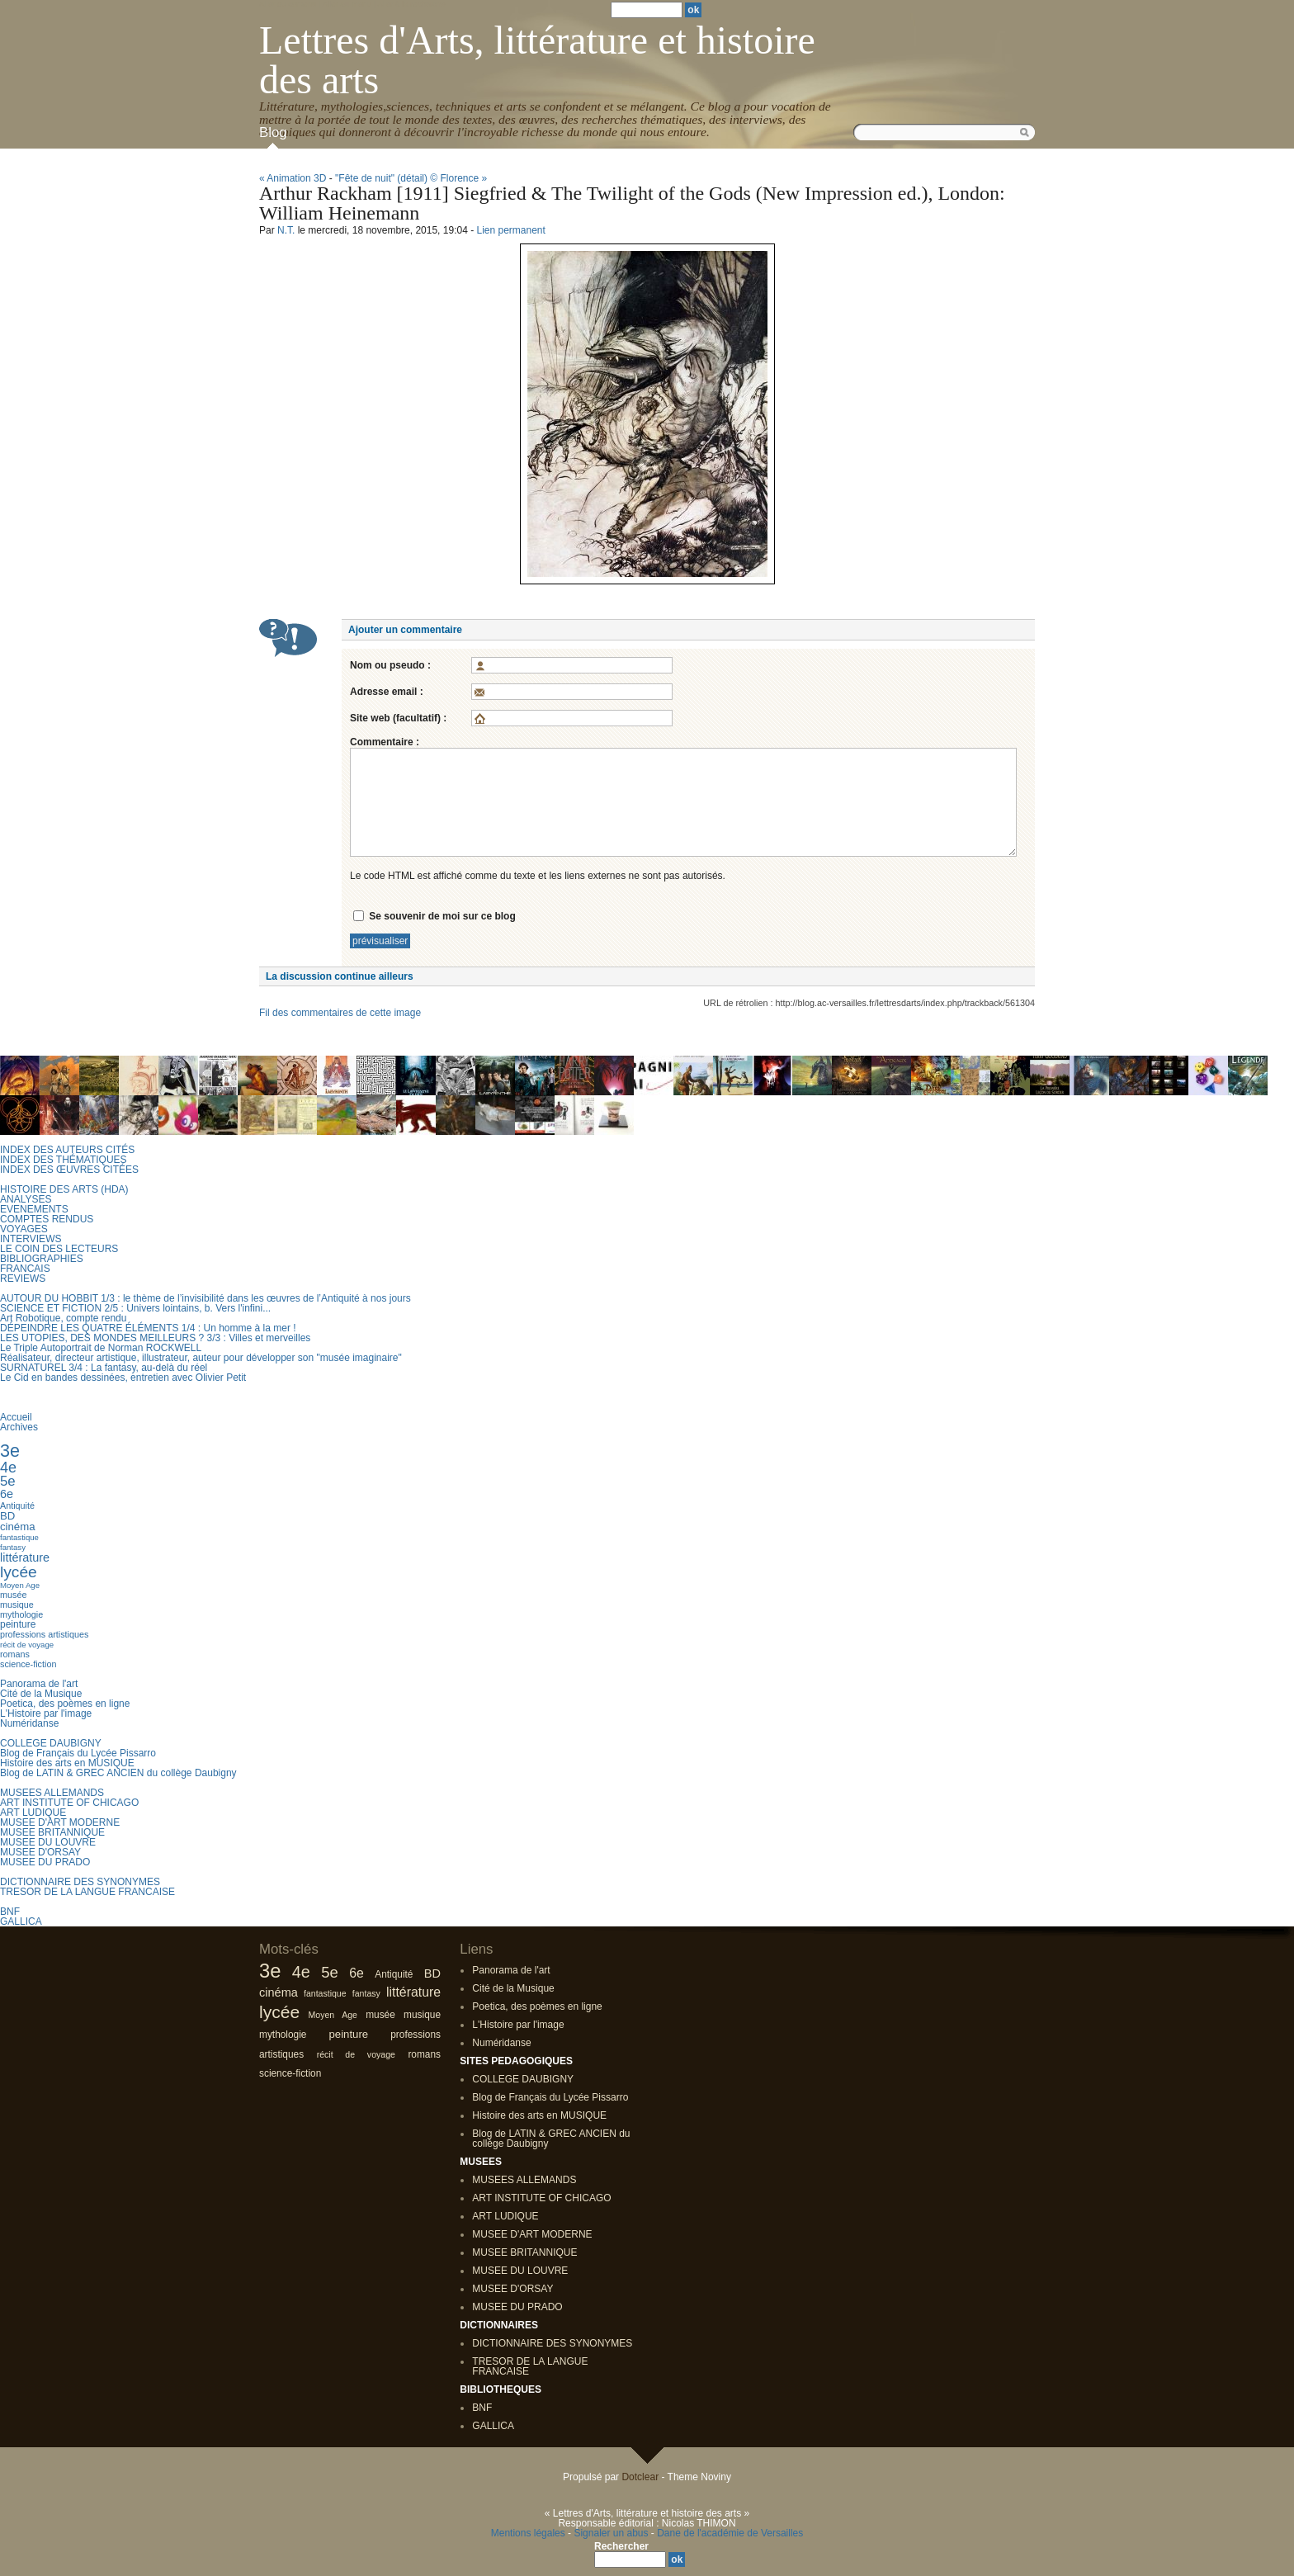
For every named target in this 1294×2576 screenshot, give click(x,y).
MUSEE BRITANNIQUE (52, 1832)
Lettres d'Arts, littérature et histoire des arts (537, 60)
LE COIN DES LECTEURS (59, 1249)
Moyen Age (20, 1585)
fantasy (13, 1547)
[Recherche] (630, 2559)
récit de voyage (27, 1644)
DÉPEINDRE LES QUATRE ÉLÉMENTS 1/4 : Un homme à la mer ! (148, 1328)
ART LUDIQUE (33, 1812)
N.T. (286, 230)
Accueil (16, 1417)
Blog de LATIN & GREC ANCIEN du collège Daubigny (118, 1773)
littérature (25, 1557)
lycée (18, 1572)
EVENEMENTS (34, 1209)
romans (15, 1654)
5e (8, 1481)
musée (13, 1595)
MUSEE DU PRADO (45, 1862)
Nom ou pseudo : (390, 665)
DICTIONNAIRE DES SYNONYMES (80, 1882)
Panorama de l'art (39, 1684)
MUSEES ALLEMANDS (52, 1792)
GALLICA (21, 1921)
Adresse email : (386, 692)
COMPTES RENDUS (46, 1219)
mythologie (21, 1614)
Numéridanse (29, 1723)
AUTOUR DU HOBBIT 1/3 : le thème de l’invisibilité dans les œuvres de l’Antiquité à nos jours (205, 1298)
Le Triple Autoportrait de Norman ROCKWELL (100, 1348)
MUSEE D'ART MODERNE (60, 1822)
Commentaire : (384, 742)
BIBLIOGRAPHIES (41, 1258)
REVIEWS (22, 1278)
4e (8, 1467)
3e (10, 1450)
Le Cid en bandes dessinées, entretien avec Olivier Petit (123, 1377)
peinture (17, 1624)
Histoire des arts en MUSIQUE (67, 1763)
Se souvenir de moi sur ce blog (442, 916)
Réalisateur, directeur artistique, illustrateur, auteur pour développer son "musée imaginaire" (201, 1358)
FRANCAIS (25, 1268)
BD (7, 1516)
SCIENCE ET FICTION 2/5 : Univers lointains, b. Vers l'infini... (135, 1308)
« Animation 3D (292, 178)
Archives (19, 1427)
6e (6, 1494)
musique (17, 1604)
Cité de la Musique (41, 1693)
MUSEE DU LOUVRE (48, 1842)
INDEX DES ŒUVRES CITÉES (69, 1169)
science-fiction (28, 1664)
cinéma (17, 1526)
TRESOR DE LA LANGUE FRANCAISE (87, 1892)
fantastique (19, 1537)
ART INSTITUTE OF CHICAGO (69, 1802)
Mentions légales (528, 2533)
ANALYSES (25, 1199)
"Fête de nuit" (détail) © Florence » (411, 178)
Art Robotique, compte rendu (63, 1318)
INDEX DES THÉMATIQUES (63, 1159)
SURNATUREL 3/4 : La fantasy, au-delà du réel (103, 1367)
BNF (10, 1911)
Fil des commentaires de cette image (340, 1013)
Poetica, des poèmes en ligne (65, 1703)
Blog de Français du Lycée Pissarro (78, 1753)
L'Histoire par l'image (46, 1713)
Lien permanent (510, 230)
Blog (273, 132)
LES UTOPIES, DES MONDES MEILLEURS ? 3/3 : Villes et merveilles (155, 1338)
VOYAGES (24, 1229)
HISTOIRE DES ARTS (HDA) (64, 1189)
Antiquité (17, 1505)
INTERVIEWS (30, 1239)
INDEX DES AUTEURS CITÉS (67, 1150)
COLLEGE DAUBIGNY (51, 1743)
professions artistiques (44, 1634)
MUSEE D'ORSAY (40, 1852)
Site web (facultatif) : (398, 718)
